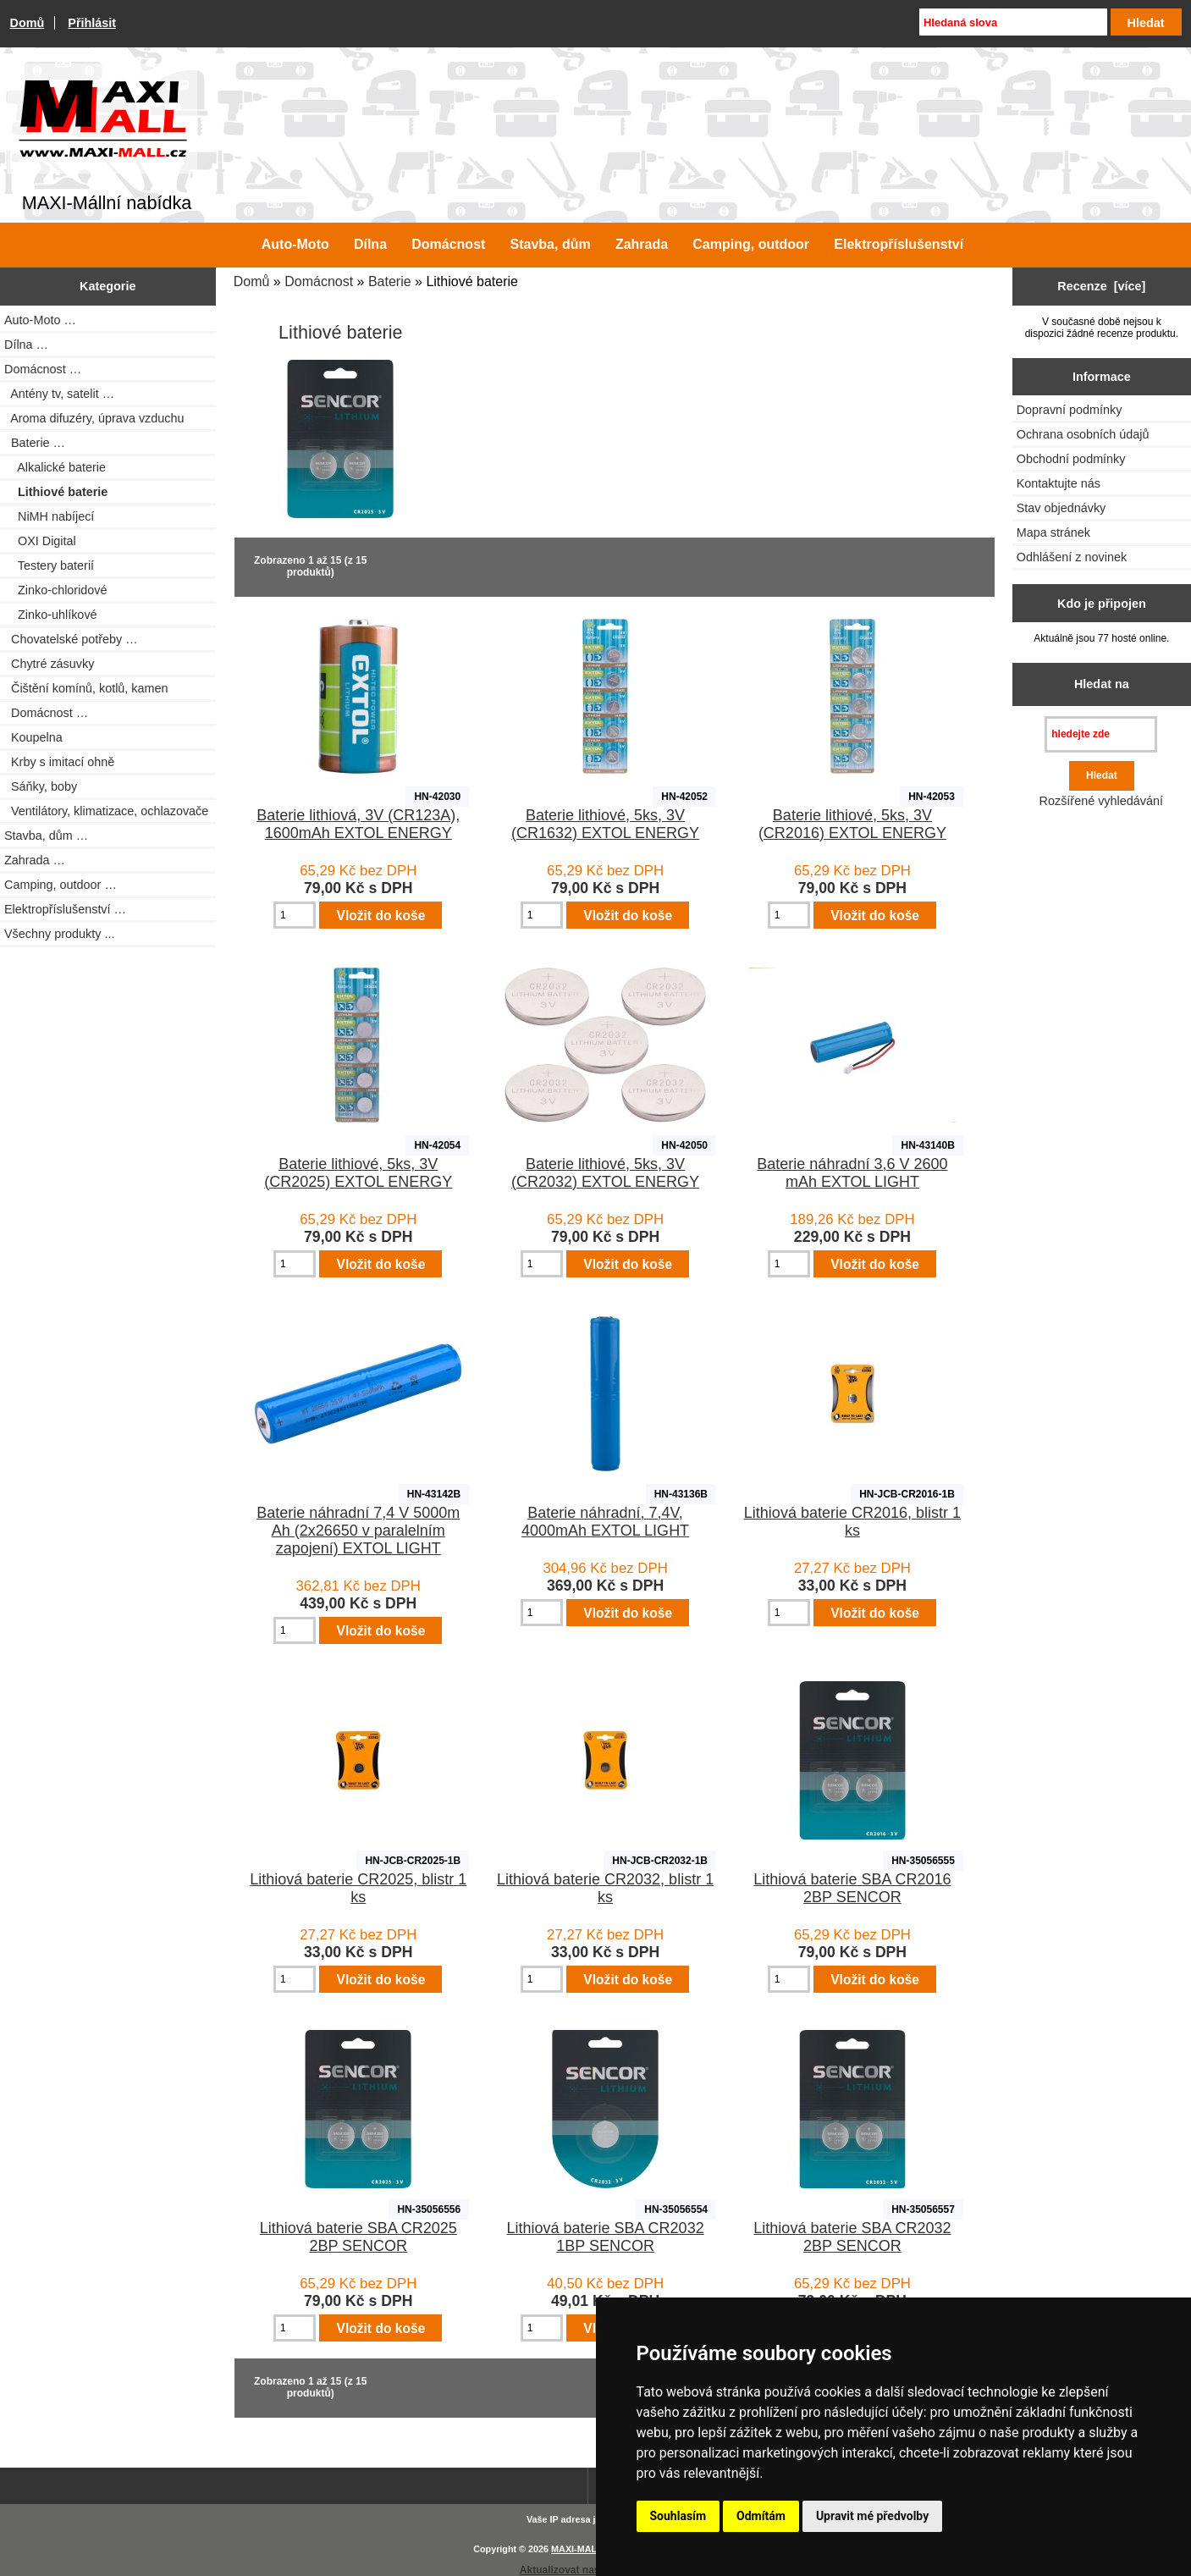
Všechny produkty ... (59, 933)
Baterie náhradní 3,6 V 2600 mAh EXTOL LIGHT (852, 1173)
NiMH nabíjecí (49, 516)
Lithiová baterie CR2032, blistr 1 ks (605, 1888)
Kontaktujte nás (1058, 483)
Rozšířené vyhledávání (1101, 801)
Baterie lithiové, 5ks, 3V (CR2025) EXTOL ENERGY (358, 1173)
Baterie (389, 281)
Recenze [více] (1101, 286)
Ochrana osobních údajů (1083, 434)
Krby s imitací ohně (59, 762)
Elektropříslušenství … (65, 909)
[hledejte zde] (1101, 734)
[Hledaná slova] (1013, 22)
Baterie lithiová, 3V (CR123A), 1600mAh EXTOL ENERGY (358, 824)
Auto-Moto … (40, 320)
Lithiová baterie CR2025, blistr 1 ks (358, 1888)
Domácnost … (46, 713)
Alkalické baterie (55, 467)
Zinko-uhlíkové (50, 614)
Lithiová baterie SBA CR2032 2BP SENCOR (852, 2237)
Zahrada (641, 244)
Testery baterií (49, 565)
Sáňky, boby (40, 786)
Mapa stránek (1053, 532)
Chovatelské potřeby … (71, 639)
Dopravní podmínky (1069, 409)
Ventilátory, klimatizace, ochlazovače (106, 811)
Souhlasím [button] (678, 2516)
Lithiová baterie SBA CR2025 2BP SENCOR (358, 2237)
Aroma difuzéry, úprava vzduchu (94, 418)
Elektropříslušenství (898, 244)
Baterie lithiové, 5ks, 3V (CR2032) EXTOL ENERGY (605, 1173)
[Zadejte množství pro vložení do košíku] (294, 915)
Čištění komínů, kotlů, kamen (86, 688)
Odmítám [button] (761, 2516)
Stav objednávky (1061, 508)
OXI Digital (40, 541)
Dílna (370, 244)
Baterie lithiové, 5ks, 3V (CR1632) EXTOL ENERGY (605, 824)
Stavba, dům (550, 244)
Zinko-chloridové (56, 590)
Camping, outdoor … (60, 884)
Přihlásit (92, 23)
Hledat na (1101, 684)
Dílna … (26, 344)
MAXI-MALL (577, 2549)
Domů (27, 23)
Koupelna (33, 737)
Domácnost (318, 281)
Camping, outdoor (750, 244)
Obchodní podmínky (1071, 459)
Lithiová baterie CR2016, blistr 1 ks (852, 1521)
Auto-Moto (295, 244)
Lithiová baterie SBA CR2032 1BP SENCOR (605, 2237)
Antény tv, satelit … (59, 393)
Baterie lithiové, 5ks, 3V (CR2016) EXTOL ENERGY (852, 824)
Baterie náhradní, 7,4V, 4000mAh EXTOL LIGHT (605, 1521)
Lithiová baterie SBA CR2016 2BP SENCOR (852, 1888)
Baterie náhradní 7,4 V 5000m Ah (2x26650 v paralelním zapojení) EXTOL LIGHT (358, 1530)
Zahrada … (34, 860)
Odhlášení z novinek (1072, 557)
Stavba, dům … (46, 835)
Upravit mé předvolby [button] (872, 2516)
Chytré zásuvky (49, 663)
